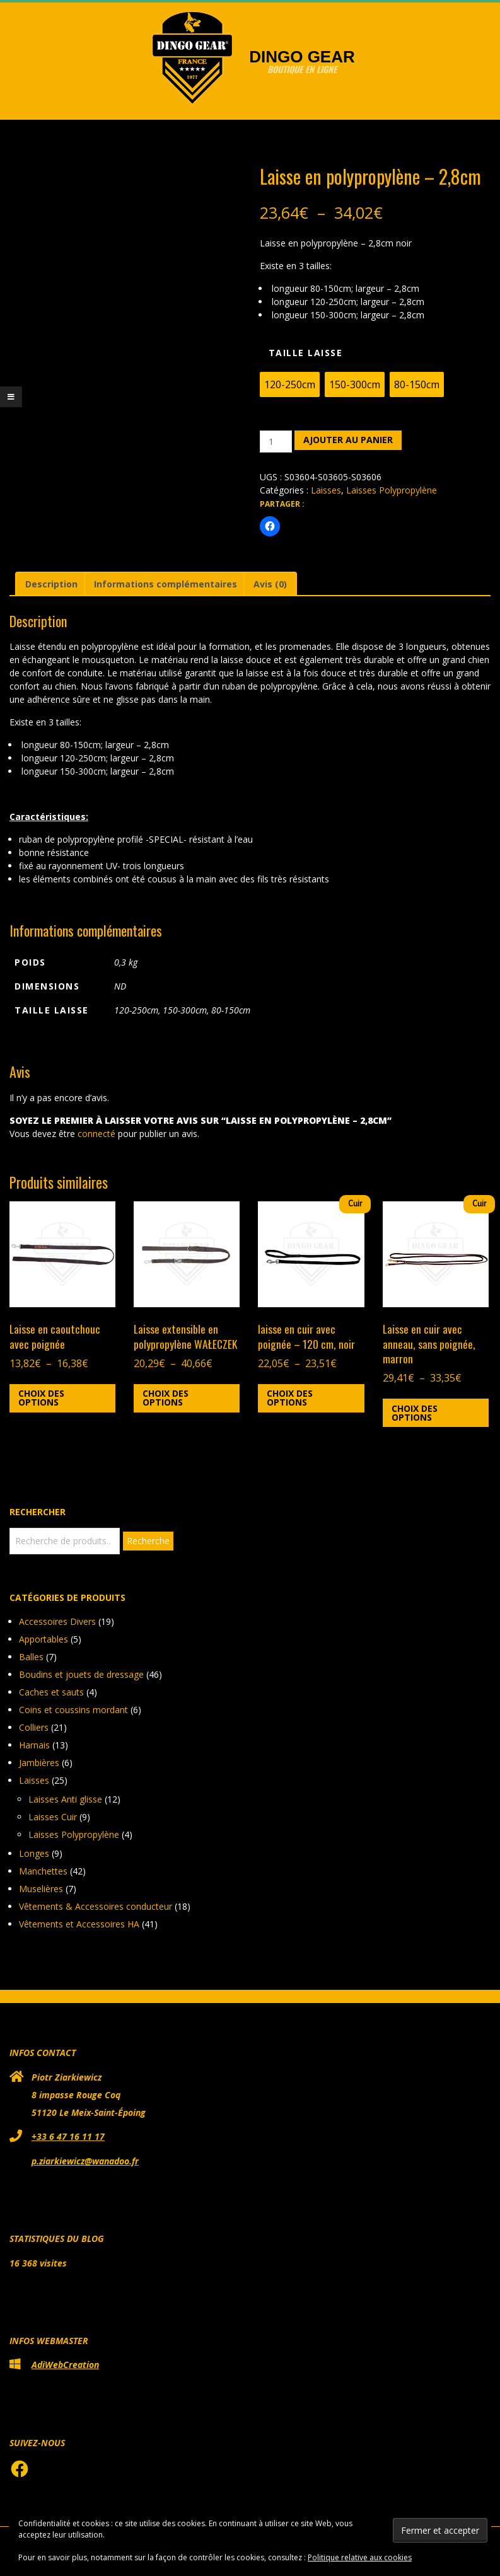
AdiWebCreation (65, 2365)
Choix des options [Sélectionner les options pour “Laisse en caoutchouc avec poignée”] (41, 1397)
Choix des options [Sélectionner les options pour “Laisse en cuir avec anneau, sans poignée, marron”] (415, 1412)
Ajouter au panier (348, 440)
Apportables (43, 1639)
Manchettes (43, 1871)
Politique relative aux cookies (360, 2557)
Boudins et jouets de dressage (81, 1674)
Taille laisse (306, 353)
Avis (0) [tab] (270, 584)
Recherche (148, 1541)
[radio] (290, 384)
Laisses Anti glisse (65, 1799)
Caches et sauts (51, 1692)
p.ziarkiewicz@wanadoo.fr (85, 2161)
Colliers (34, 1727)
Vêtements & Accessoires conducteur (95, 1906)
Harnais (34, 1745)
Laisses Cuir (52, 1817)
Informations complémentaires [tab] (165, 584)
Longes (34, 1853)
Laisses (326, 490)
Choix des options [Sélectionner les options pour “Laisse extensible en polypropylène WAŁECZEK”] (165, 1397)
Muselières (41, 1889)
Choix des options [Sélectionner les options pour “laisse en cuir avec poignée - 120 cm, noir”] (290, 1397)
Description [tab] (51, 584)
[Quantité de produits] (276, 441)
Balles (31, 1657)
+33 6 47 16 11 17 (68, 2136)
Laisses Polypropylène (391, 490)
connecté (96, 1134)
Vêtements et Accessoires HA (79, 1924)
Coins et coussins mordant (73, 1710)
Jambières (39, 1763)
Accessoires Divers (57, 1621)
